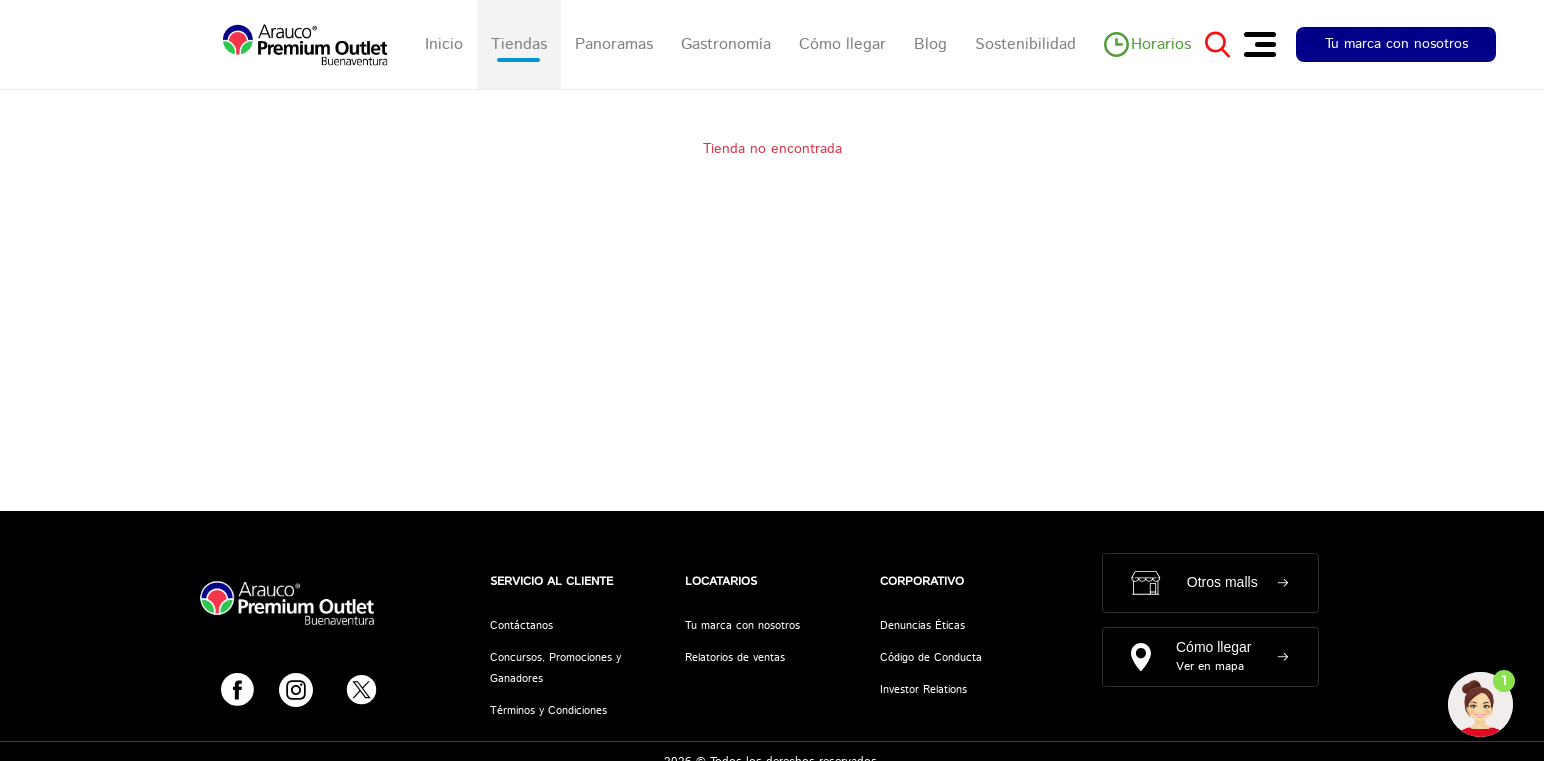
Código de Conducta (931, 658)
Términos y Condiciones (548, 711)
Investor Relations (923, 690)
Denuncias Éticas (922, 626)
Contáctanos (521, 626)
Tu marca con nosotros (1396, 44)
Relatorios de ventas (735, 658)
